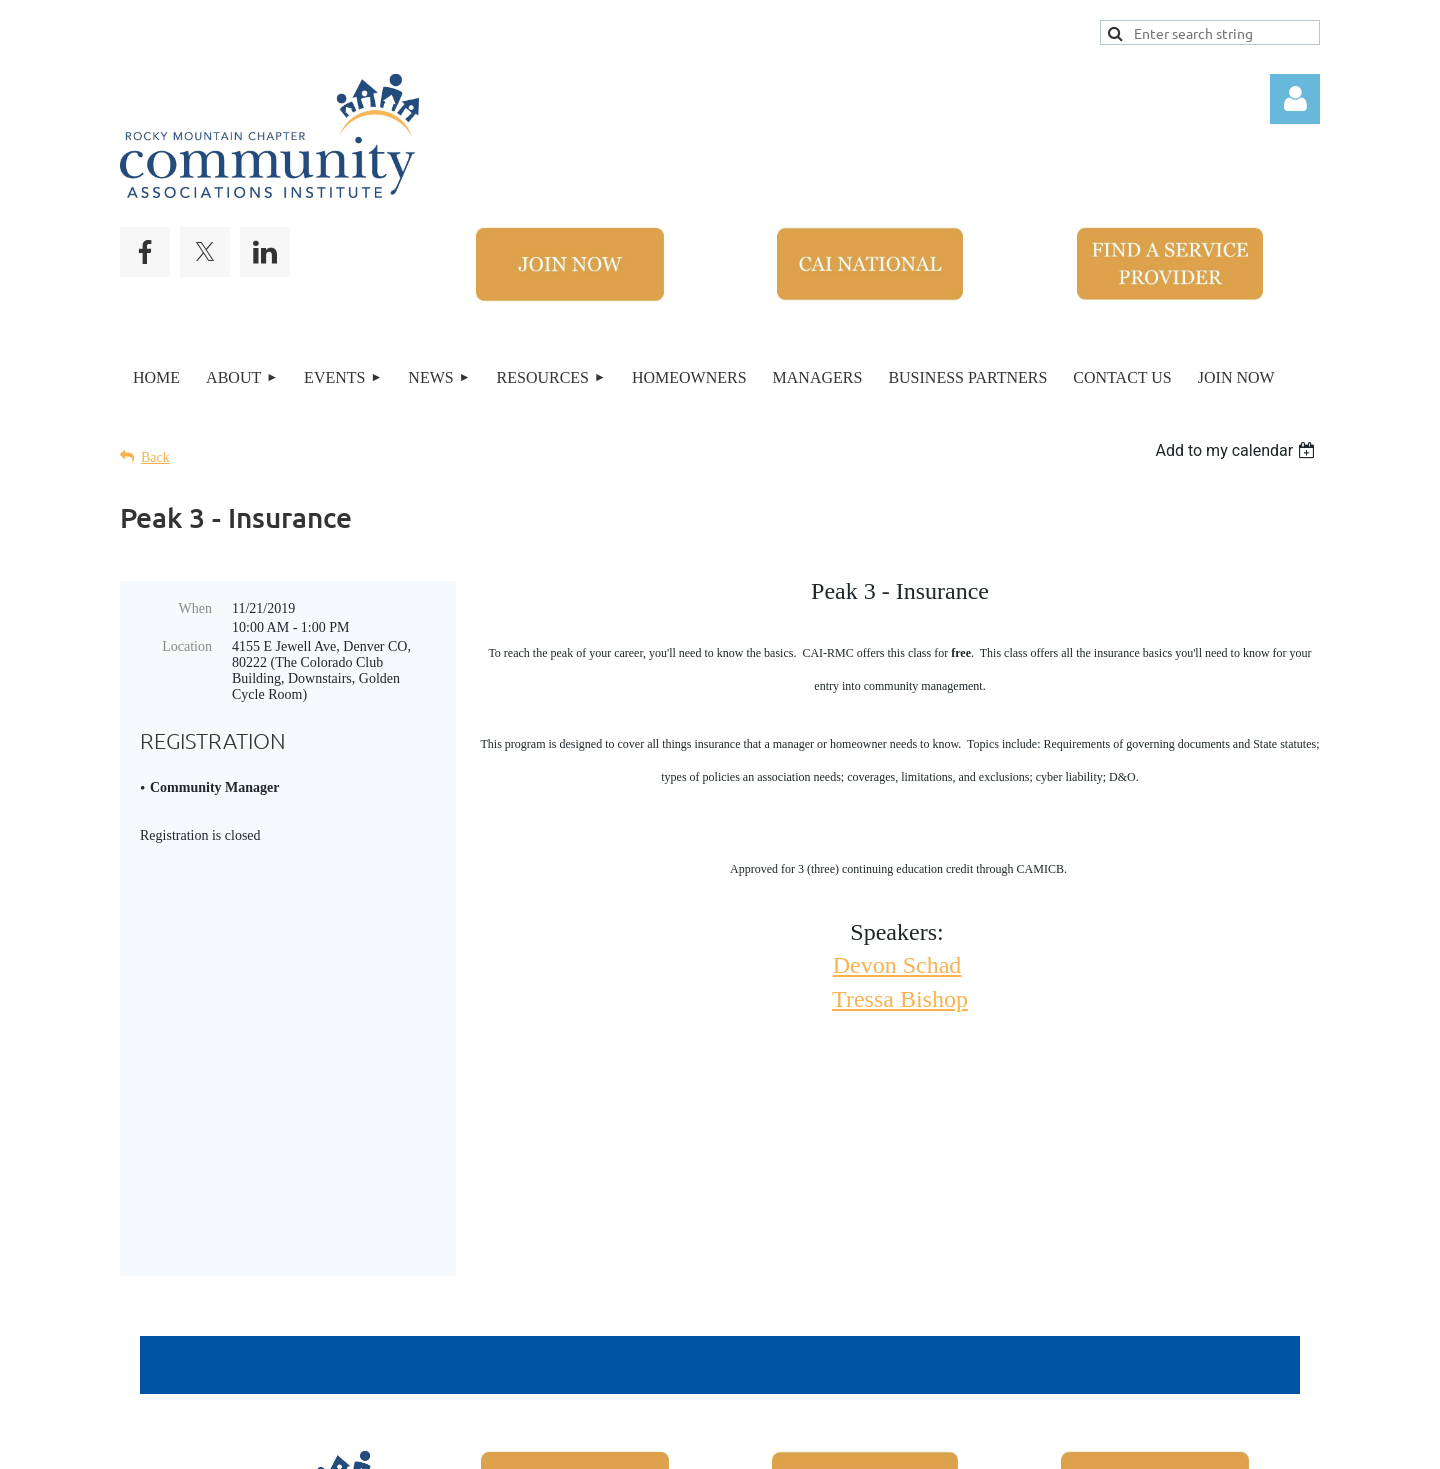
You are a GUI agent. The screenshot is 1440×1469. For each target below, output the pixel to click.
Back (155, 457)
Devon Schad (897, 965)
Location (187, 646)
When (195, 608)
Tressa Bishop (900, 999)
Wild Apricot (1037, 1443)
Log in (1295, 99)
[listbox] (1237, 450)
